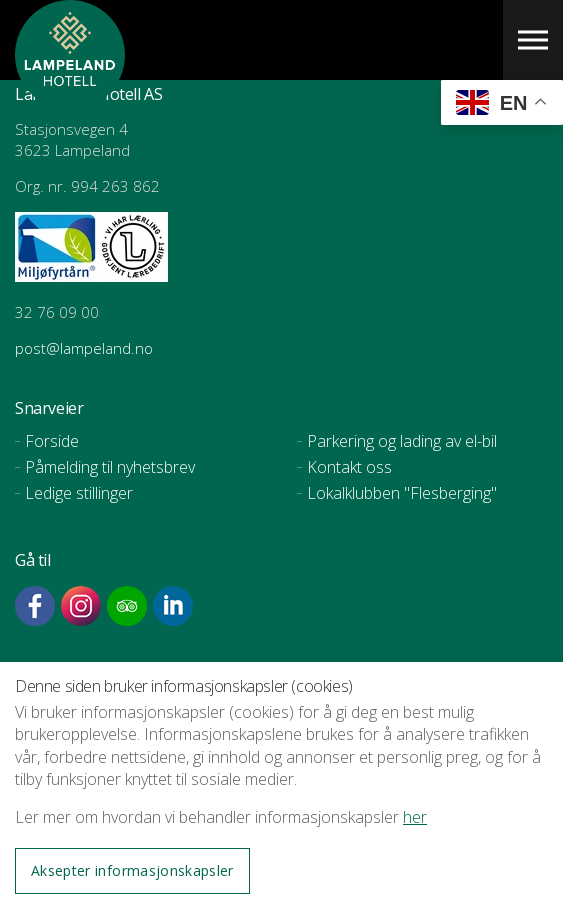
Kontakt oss (349, 467)
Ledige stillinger (79, 493)
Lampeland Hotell (70, 100)
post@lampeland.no (86, 348)
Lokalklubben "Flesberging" (402, 493)
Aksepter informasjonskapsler (132, 870)
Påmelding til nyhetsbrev (110, 467)
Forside (52, 441)
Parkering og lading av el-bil (402, 441)
